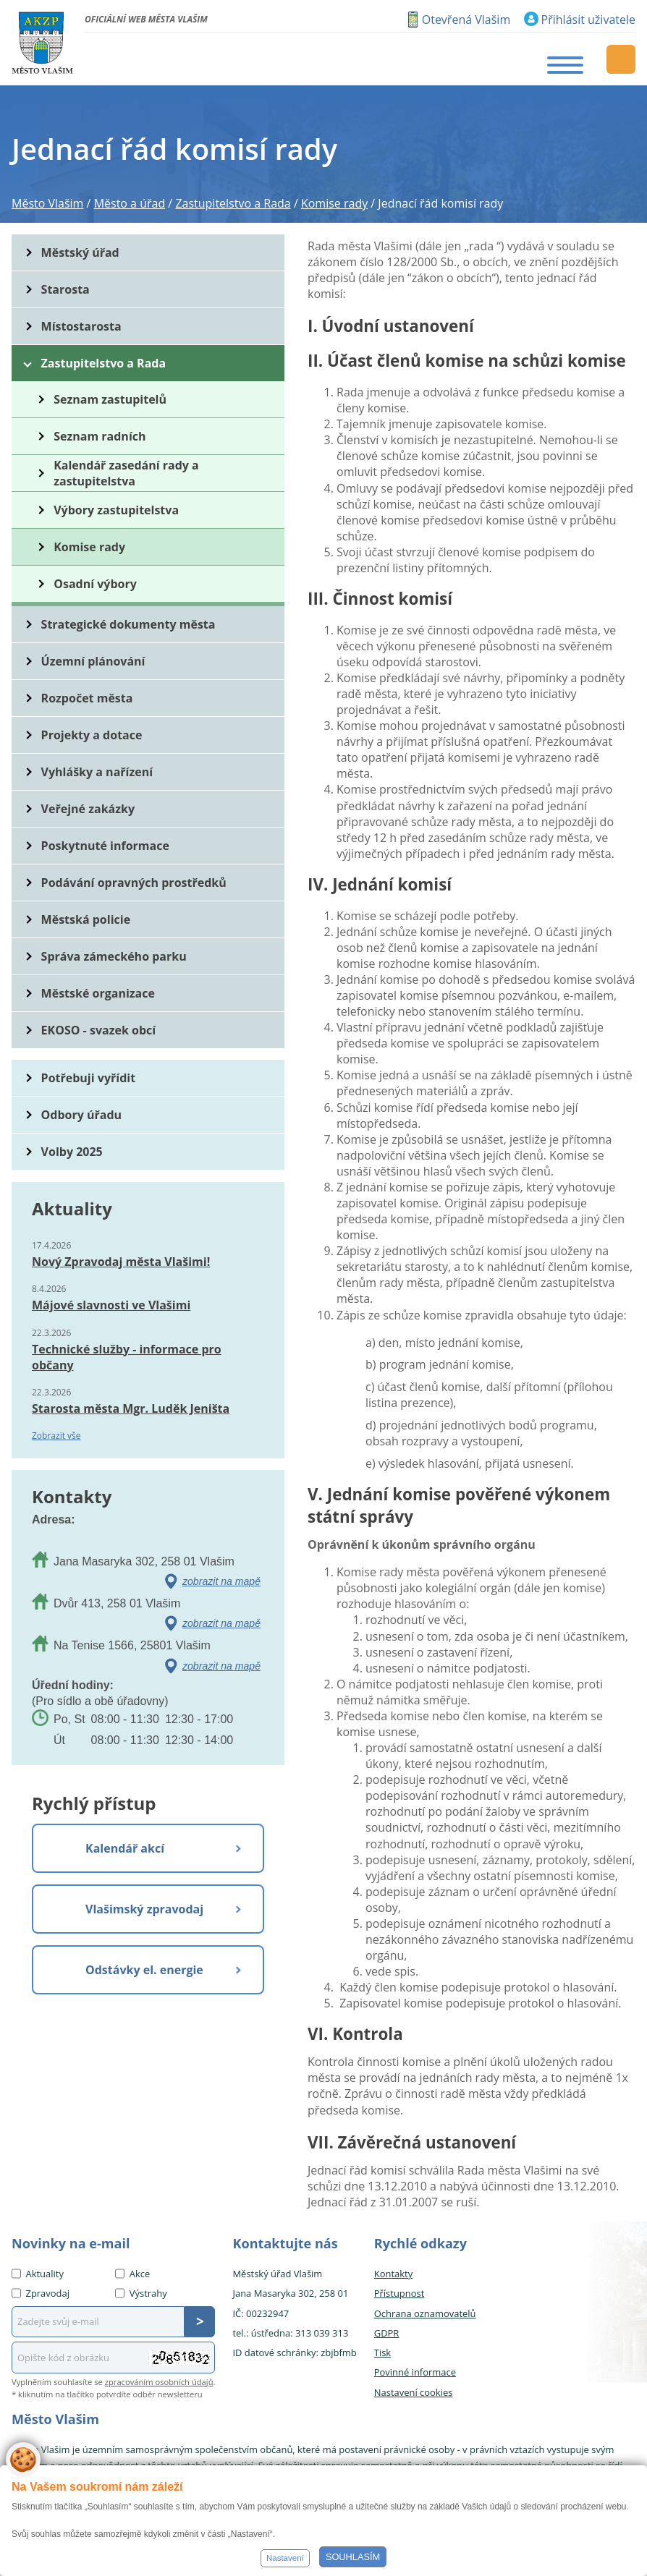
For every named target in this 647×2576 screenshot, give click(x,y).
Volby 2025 (72, 1152)
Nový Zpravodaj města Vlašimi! (121, 1262)
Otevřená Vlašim (466, 19)
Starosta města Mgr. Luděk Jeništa (130, 1408)
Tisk (382, 2352)
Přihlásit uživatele (588, 19)
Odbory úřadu (81, 1115)
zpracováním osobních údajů (159, 2381)
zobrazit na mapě (221, 1581)
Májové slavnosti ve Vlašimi (111, 1305)
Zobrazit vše (56, 1435)
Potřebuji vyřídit (88, 1078)
